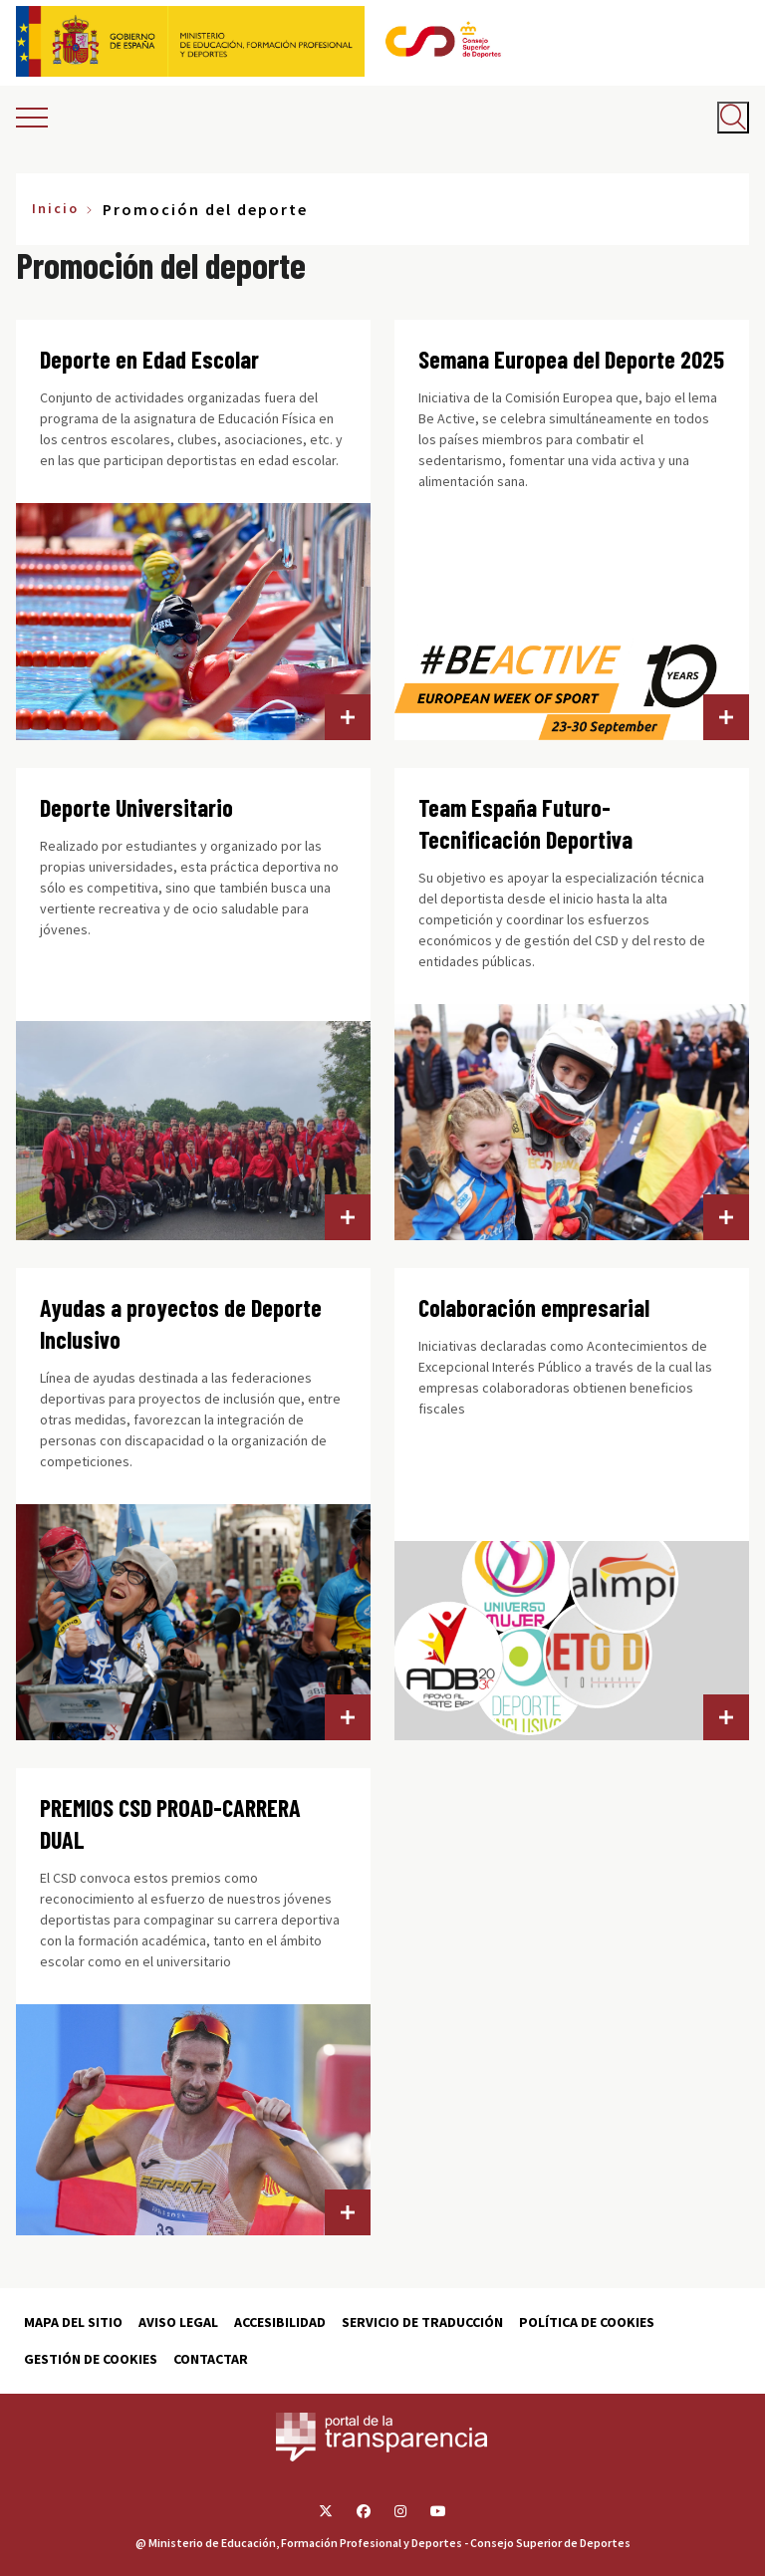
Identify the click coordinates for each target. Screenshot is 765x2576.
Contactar (210, 2359)
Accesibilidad (280, 2322)
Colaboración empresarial (533, 1307)
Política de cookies (586, 2322)
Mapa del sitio (73, 2322)
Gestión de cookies (90, 2359)
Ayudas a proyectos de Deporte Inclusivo (181, 1323)
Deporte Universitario (136, 807)
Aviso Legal (178, 2322)
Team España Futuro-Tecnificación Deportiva (525, 823)
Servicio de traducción (422, 2322)
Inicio (55, 208)
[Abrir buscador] (733, 117)
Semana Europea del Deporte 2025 (571, 359)
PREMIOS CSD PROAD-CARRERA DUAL (170, 1823)
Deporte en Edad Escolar (149, 359)
